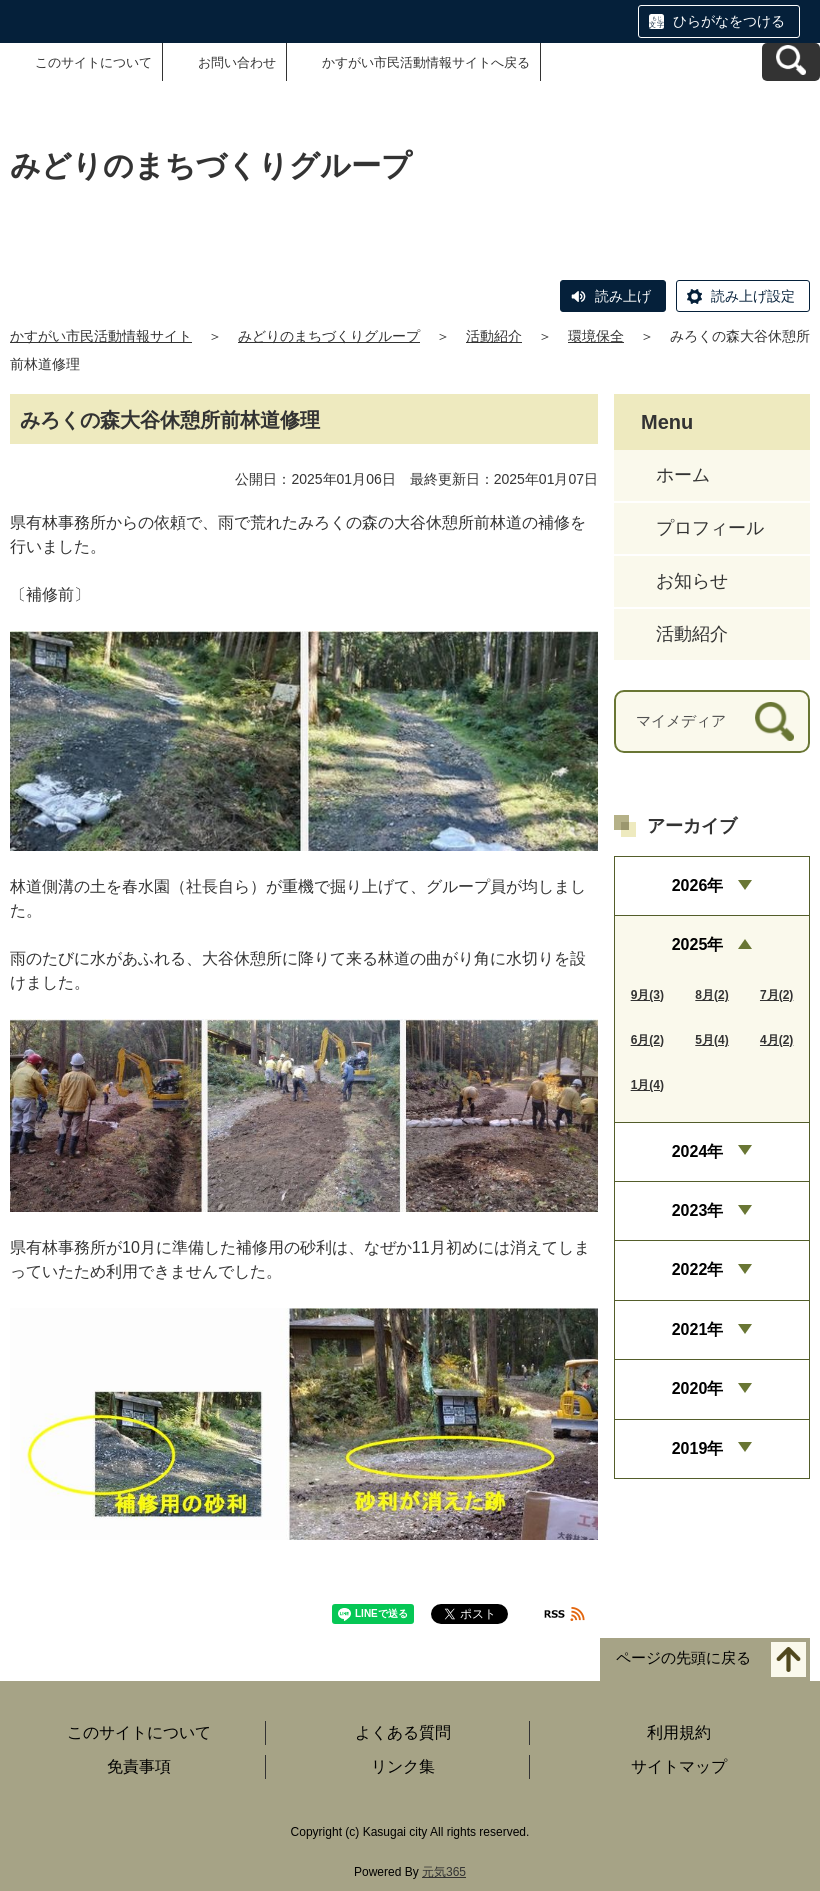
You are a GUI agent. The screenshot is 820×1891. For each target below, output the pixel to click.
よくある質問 (403, 1732)
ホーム (683, 475)
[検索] (774, 721)
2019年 (698, 1448)
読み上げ (623, 296)
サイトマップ (679, 1766)
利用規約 (679, 1732)
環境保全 (596, 336)
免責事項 (139, 1766)
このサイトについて (93, 62)
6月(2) (647, 1040)
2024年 (698, 1151)
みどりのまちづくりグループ (329, 336)
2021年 (698, 1329)
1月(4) (647, 1085)
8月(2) (711, 995)
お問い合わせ (237, 62)
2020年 (698, 1388)
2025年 (698, 944)
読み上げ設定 (753, 296)
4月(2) (776, 1040)
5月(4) (711, 1040)
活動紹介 (494, 336)
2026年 (698, 885)
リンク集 (403, 1766)
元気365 (444, 1872)
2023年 (698, 1210)
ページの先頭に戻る (683, 1657)
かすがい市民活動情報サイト (101, 336)
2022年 (698, 1269)
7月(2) (776, 995)
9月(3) (647, 995)
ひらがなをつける (729, 21)
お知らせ (692, 581)
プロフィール (710, 528)
